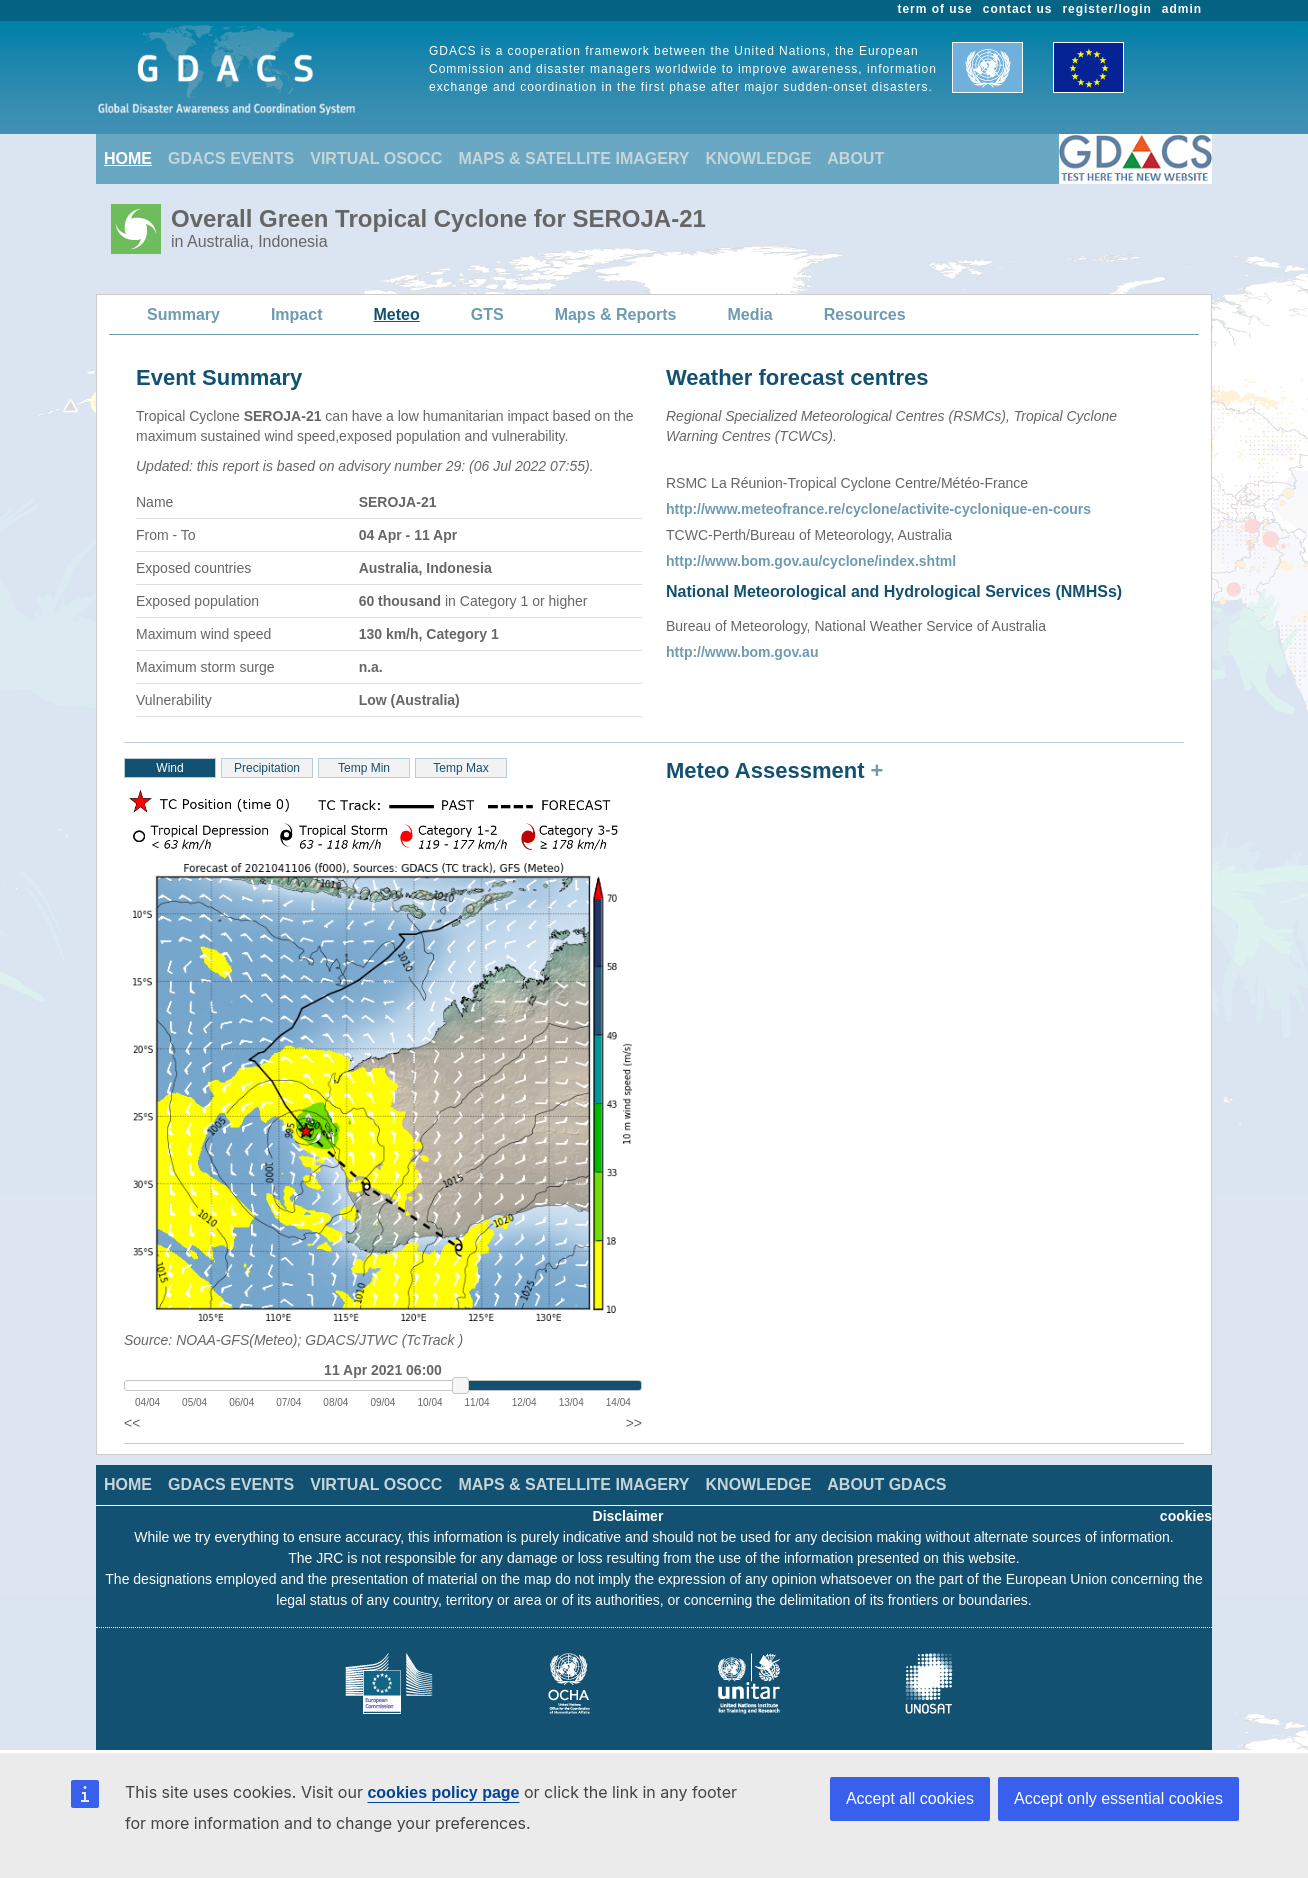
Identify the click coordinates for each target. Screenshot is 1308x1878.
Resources (865, 314)
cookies (1186, 1516)
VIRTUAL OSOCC (376, 158)
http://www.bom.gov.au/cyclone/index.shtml (811, 561)
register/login (1106, 9)
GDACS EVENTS (231, 158)
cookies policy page (443, 1792)
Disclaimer (628, 1516)
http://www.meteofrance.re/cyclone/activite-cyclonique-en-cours (878, 509)
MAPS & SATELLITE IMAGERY (573, 158)
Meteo (397, 314)
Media (749, 314)
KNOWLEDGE (759, 158)
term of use (935, 9)
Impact (297, 314)
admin (1182, 9)
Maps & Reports (616, 314)
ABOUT (855, 158)
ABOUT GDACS (886, 1484)
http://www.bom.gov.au (742, 652)
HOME (128, 158)
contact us (1018, 9)
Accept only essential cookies (1118, 1798)
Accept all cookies (910, 1798)
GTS (487, 314)
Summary (183, 314)
